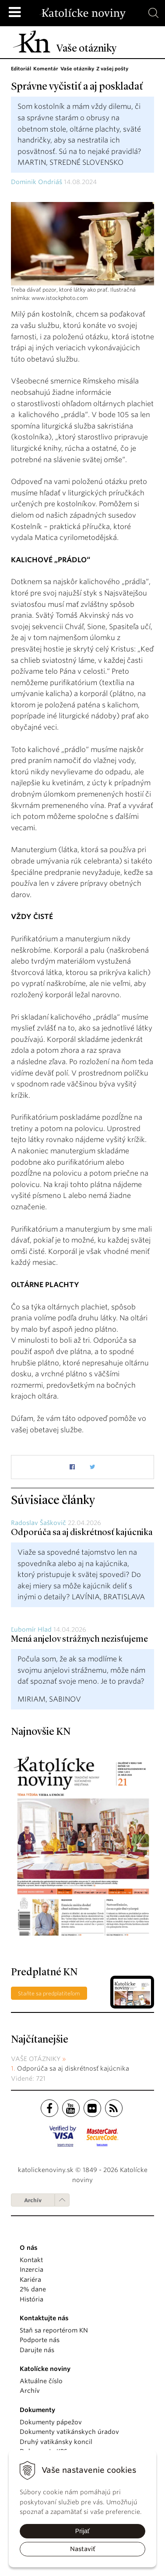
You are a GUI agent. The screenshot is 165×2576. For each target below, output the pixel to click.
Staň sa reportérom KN (54, 2330)
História (31, 2299)
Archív (33, 2200)
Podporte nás (40, 2339)
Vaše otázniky (77, 69)
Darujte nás (37, 2349)
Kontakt (31, 2259)
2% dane (33, 2289)
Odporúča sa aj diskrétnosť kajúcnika (82, 1532)
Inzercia (31, 2269)
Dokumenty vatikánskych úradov (69, 2431)
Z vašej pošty (112, 69)
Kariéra (30, 2279)
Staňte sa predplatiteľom (49, 1993)
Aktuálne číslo (41, 2381)
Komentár (45, 69)
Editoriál (21, 69)
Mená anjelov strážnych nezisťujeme (79, 1639)
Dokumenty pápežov (51, 2422)
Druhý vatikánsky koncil (56, 2441)
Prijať (82, 2530)
